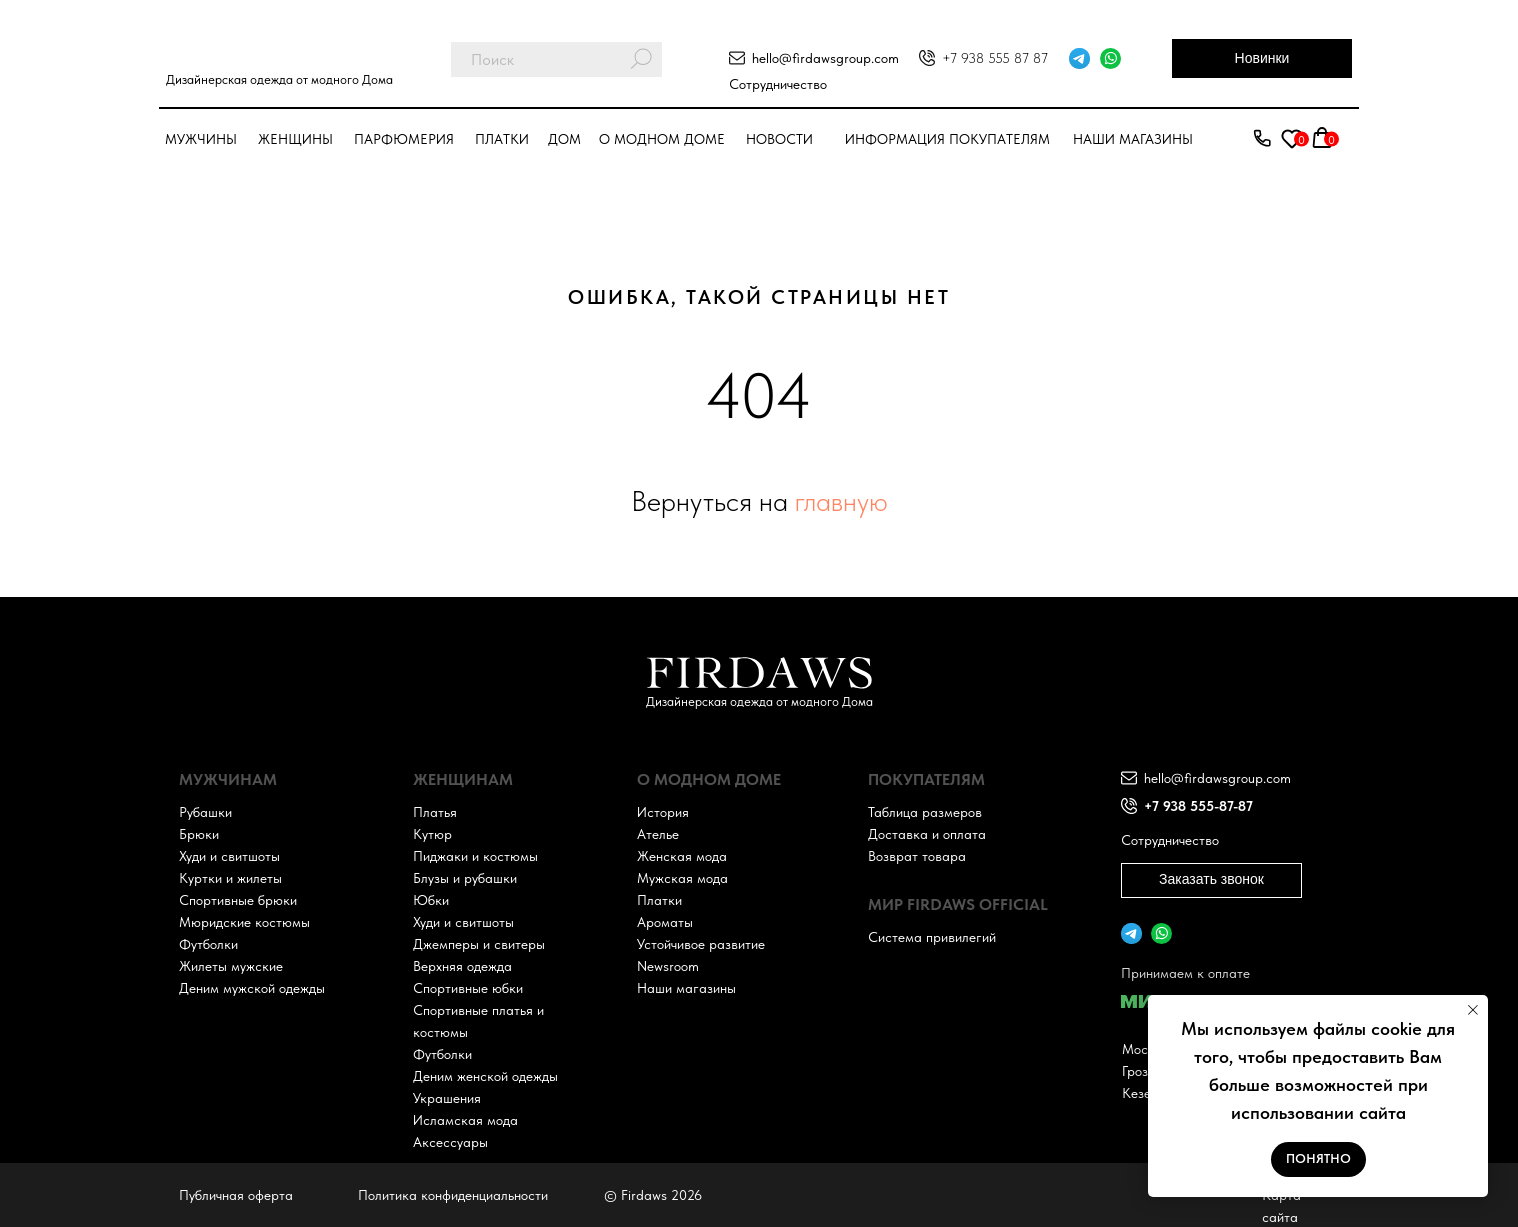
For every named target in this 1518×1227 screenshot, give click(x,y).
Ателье (658, 834)
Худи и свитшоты (229, 856)
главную (841, 501)
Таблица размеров (925, 812)
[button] (1262, 139)
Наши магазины (1133, 139)
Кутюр (432, 834)
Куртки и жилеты (230, 878)
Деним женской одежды (485, 1076)
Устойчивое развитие (701, 944)
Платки (502, 139)
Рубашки (205, 812)
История (663, 812)
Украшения (447, 1098)
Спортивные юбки (468, 988)
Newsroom (668, 966)
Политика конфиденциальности (453, 1195)
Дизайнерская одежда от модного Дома (279, 79)
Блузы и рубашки (465, 878)
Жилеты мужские (231, 966)
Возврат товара (917, 856)
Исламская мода (465, 1120)
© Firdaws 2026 (653, 1195)
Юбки (431, 900)
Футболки (208, 944)
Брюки (199, 834)
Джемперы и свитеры (479, 944)
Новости (779, 139)
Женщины (295, 139)
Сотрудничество (778, 84)
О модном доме (662, 139)
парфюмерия (404, 139)
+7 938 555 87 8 (991, 58)
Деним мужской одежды (252, 988)
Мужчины (201, 139)
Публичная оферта (236, 1195)
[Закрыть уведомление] (1473, 1010)
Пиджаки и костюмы (475, 856)
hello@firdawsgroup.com (825, 58)
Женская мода (682, 856)
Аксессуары (450, 1142)
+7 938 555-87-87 (1198, 806)
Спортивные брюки (238, 900)
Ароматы (665, 922)
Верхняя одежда (462, 966)
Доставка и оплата (927, 834)
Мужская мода (682, 878)
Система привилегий (932, 937)
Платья (435, 812)
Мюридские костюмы (244, 922)
